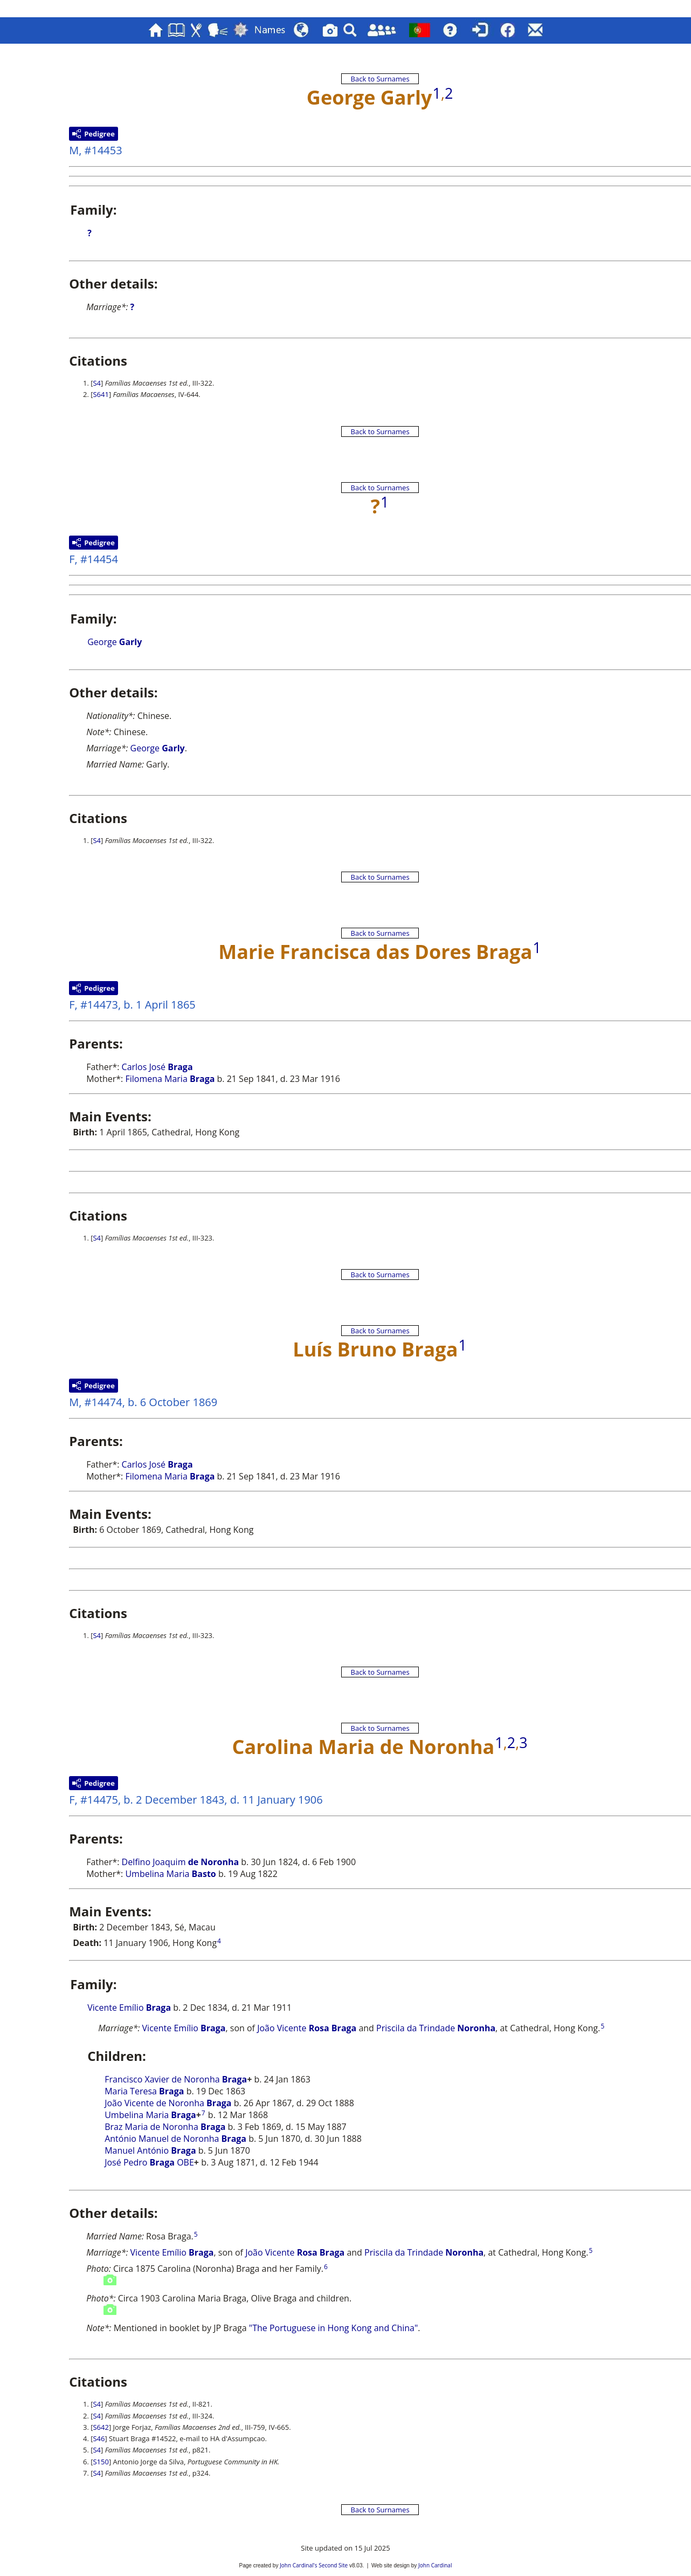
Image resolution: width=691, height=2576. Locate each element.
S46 (99, 2438)
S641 (100, 394)
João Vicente (306, 2028)
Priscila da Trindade (435, 2028)
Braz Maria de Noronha (165, 2127)
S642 (100, 2427)
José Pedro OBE (149, 2162)
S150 (100, 2462)
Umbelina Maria (170, 1874)
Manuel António (150, 2150)
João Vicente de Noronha (168, 2103)
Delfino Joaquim (180, 1862)
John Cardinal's (298, 2565)
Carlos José (157, 1067)
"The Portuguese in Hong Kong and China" (333, 2328)
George (114, 642)
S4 (97, 383)
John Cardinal (435, 2565)
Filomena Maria (170, 1079)
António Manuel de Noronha (175, 2139)
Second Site (333, 2565)
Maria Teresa (144, 2091)
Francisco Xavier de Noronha (176, 2079)
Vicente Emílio (129, 2007)
